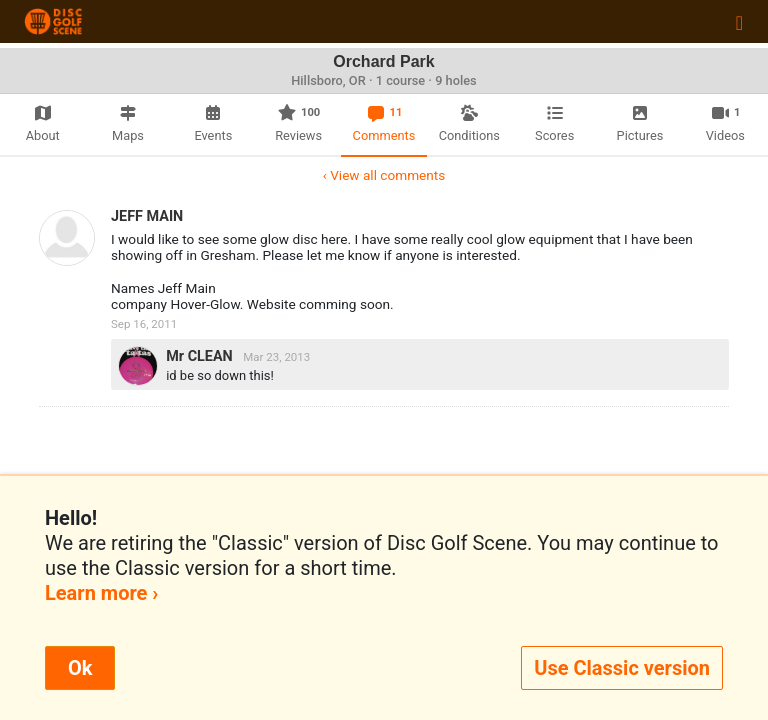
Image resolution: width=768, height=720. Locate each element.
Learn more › (101, 593)
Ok (80, 668)
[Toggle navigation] (739, 22)
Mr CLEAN (201, 356)
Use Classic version (622, 668)
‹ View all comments (384, 175)
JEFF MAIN (147, 216)
